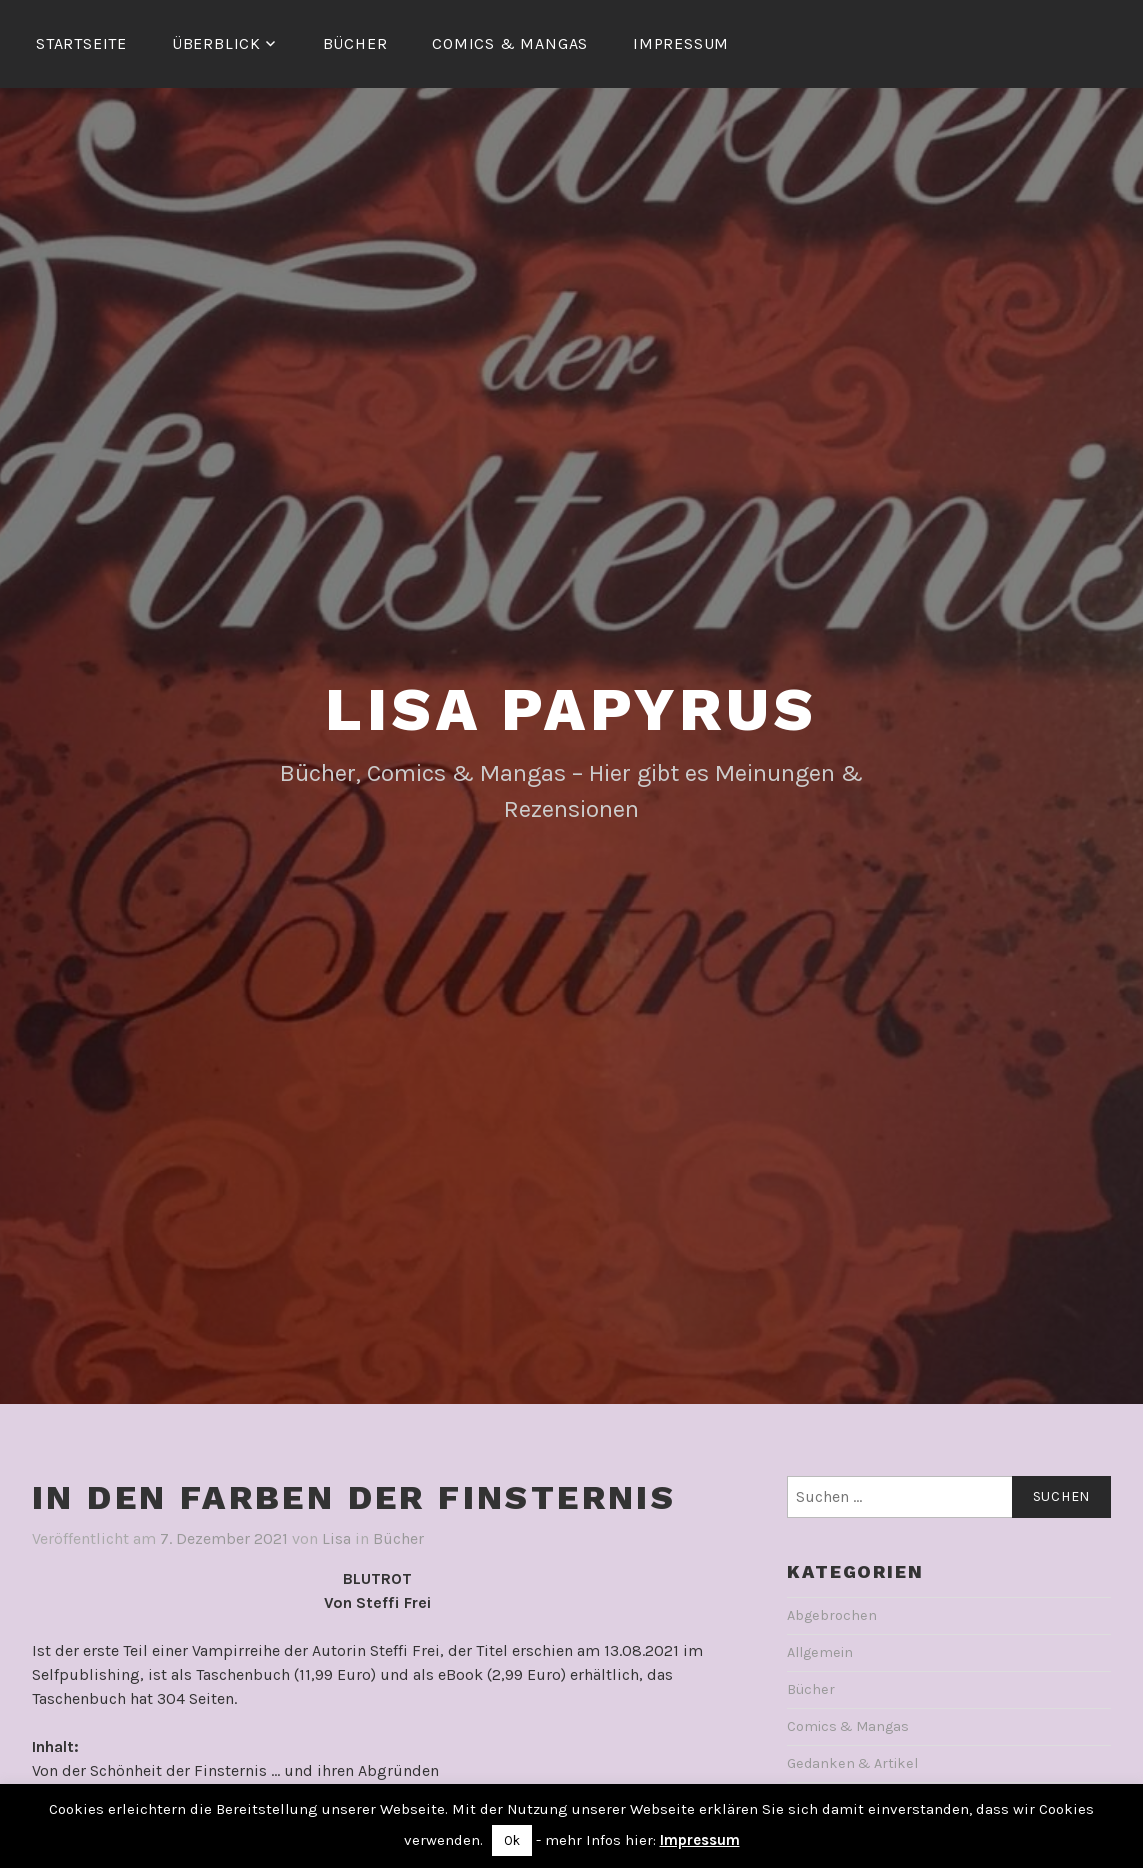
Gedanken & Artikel (852, 1763)
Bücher (355, 43)
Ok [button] (512, 1840)
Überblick (216, 43)
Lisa (336, 1538)
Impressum (681, 43)
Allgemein (820, 1652)
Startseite (81, 43)
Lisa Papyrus (571, 709)
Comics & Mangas (510, 43)
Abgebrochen (832, 1615)
